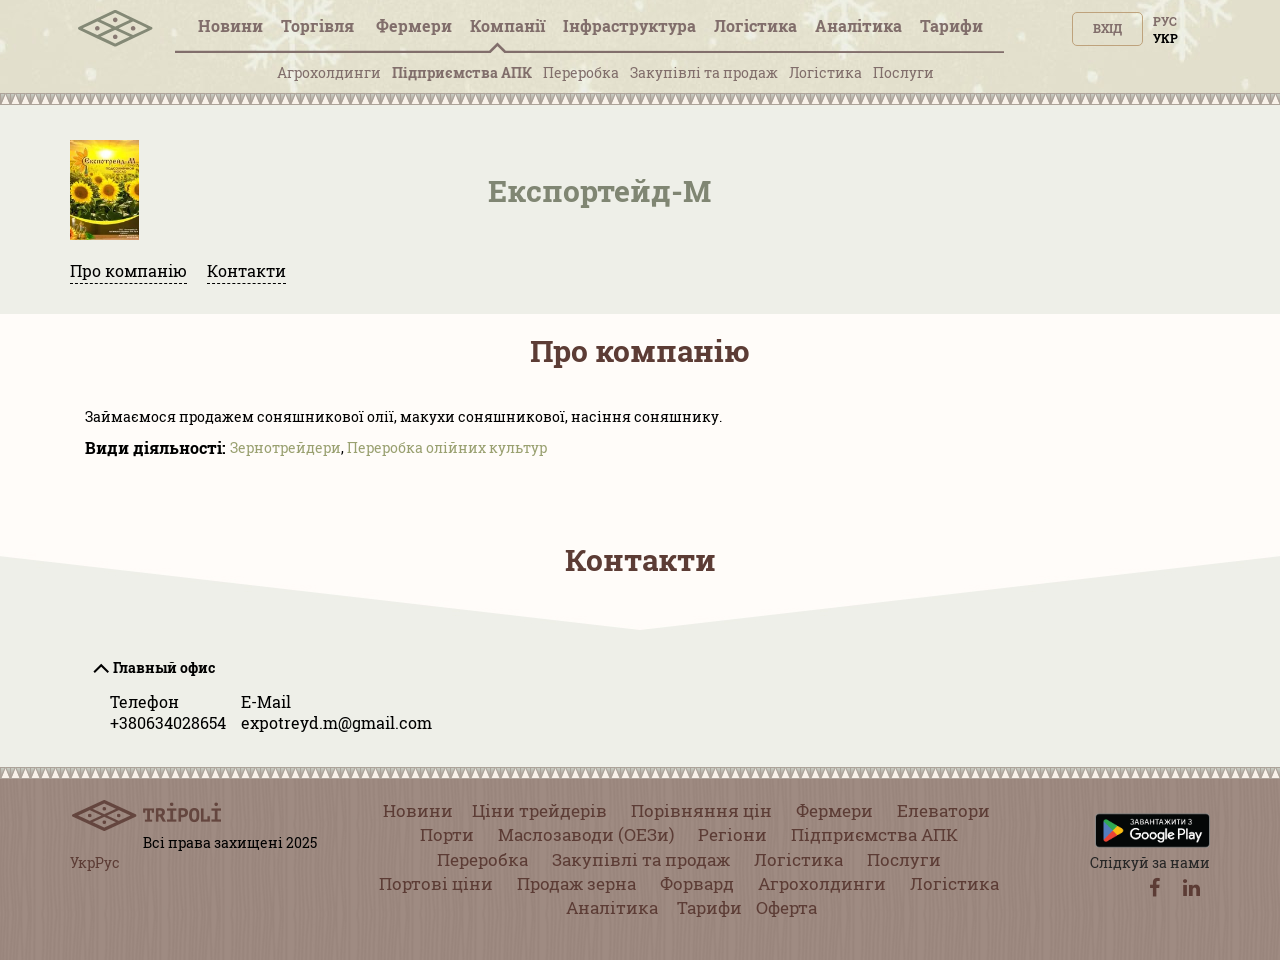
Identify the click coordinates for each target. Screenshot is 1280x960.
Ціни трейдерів (539, 810)
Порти (447, 834)
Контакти (246, 270)
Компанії (507, 25)
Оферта (786, 907)
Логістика (755, 25)
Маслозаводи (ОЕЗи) (586, 834)
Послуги (903, 72)
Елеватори (943, 810)
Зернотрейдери (285, 447)
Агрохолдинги (329, 72)
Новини (230, 25)
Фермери (414, 25)
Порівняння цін (701, 810)
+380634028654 (168, 722)
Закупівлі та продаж (704, 72)
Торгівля (319, 25)
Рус (1165, 21)
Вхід (1107, 28)
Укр (1165, 38)
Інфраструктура (629, 25)
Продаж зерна (576, 883)
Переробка (581, 72)
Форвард (697, 883)
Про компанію (128, 270)
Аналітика (858, 25)
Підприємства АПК (462, 72)
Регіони (732, 834)
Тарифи (951, 25)
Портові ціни (436, 883)
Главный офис (164, 667)
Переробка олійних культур (447, 447)
